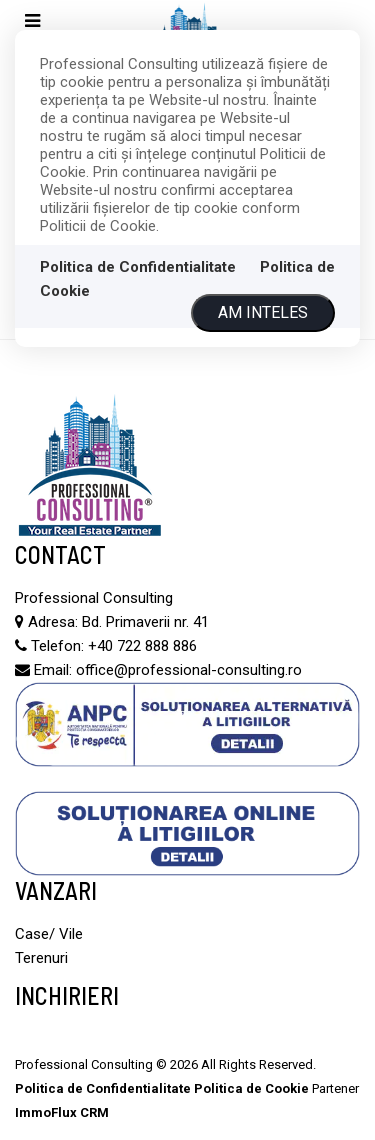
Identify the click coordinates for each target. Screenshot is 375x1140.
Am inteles (263, 312)
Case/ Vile (49, 934)
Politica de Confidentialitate (138, 267)
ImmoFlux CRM (62, 1112)
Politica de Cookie (251, 1088)
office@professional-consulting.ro (189, 670)
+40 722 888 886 (142, 646)
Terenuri (41, 958)
